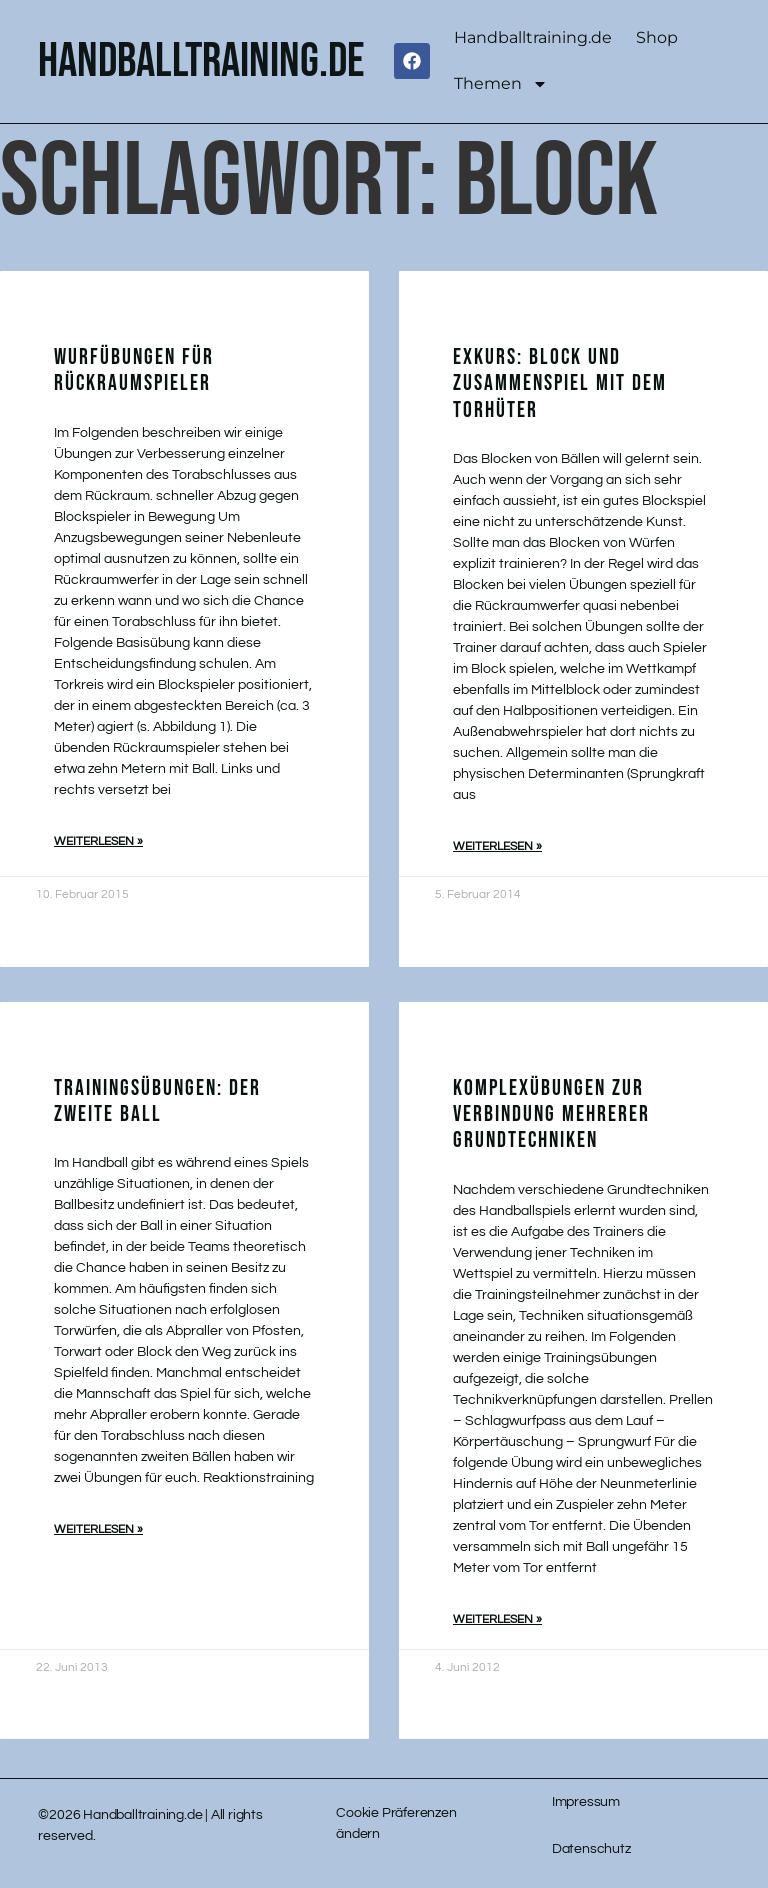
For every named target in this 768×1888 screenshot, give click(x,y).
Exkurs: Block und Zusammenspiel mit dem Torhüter (560, 384)
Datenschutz (591, 1849)
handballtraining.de (201, 61)
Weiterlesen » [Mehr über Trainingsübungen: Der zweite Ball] (98, 1529)
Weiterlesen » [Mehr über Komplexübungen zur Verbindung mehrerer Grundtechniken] (497, 1619)
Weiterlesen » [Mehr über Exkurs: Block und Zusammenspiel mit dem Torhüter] (497, 846)
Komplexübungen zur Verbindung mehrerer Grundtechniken (551, 1115)
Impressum (586, 1802)
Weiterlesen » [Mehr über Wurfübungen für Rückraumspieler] (98, 841)
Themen (501, 84)
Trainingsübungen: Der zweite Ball (157, 1101)
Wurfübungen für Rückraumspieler (134, 370)
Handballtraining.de (533, 37)
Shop (657, 37)
